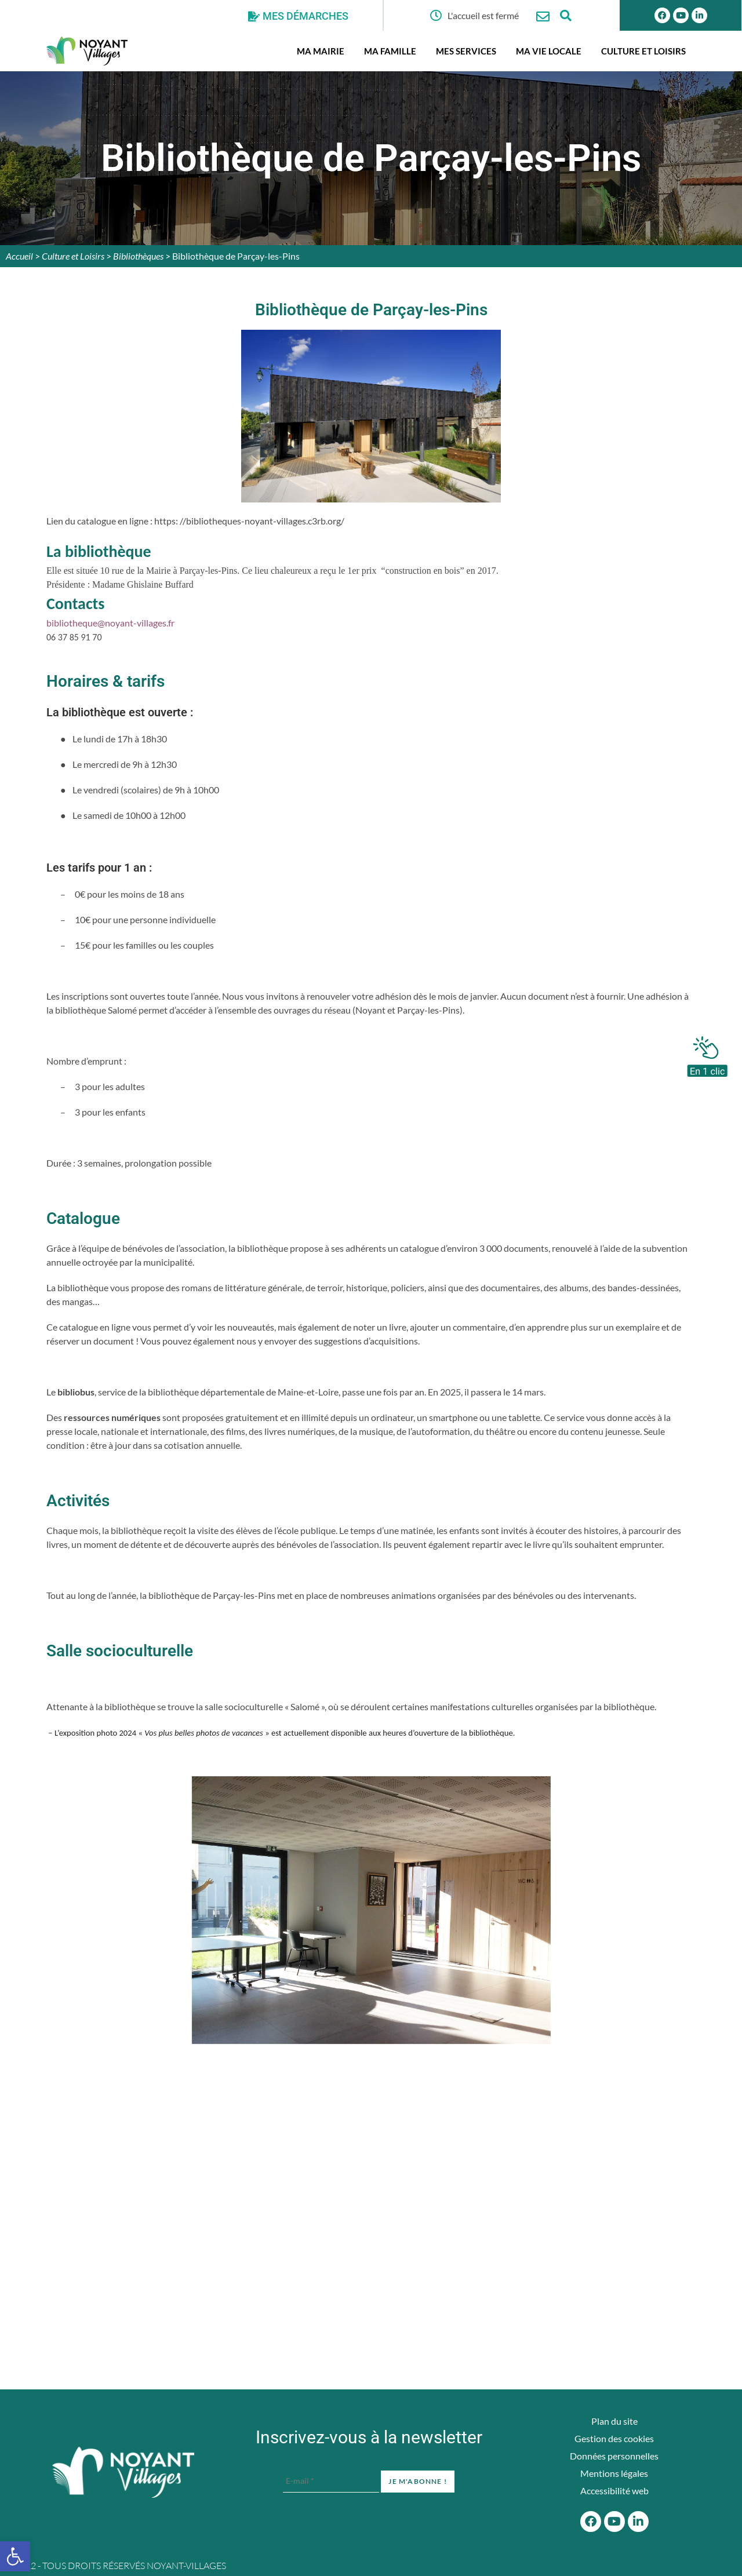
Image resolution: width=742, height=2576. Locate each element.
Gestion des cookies (614, 2438)
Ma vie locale (548, 51)
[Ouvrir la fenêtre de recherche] (566, 15)
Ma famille (390, 51)
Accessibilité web (614, 2490)
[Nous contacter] (543, 16)
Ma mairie (320, 51)
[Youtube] (614, 2521)
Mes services (466, 51)
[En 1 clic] (707, 1053)
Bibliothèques (138, 255)
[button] (15, 2556)
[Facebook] (590, 2521)
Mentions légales (614, 2473)
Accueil (19, 255)
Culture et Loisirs (643, 51)
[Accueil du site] (123, 2472)
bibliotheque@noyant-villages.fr (110, 622)
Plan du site (614, 2420)
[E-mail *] (331, 2481)
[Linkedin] (638, 2521)
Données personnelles (614, 2455)
